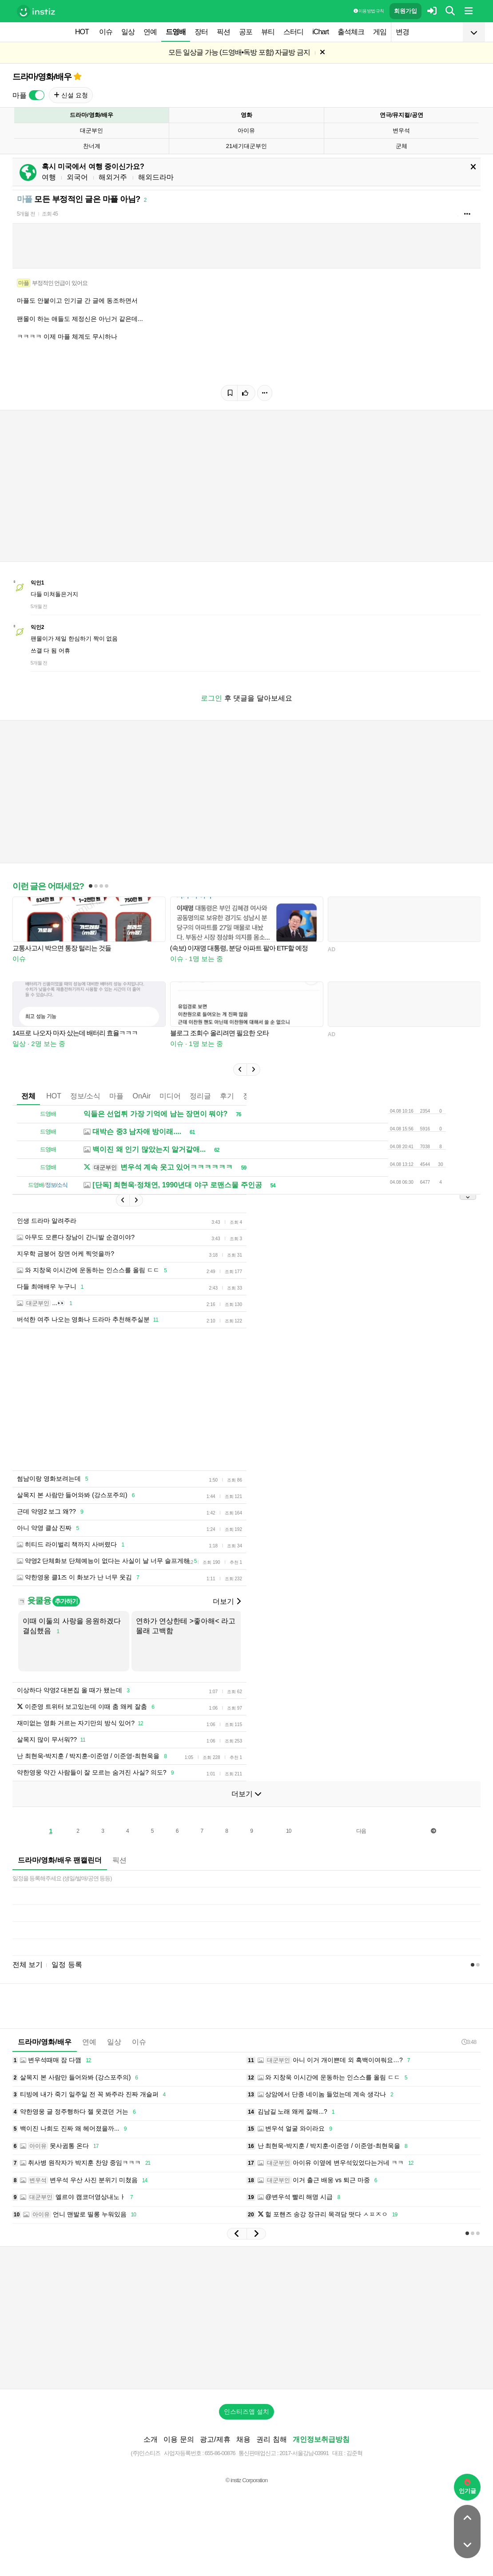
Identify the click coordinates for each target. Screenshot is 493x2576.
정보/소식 (85, 1096)
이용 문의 (178, 2439)
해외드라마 (156, 177)
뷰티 (267, 32)
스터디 (293, 32)
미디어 (170, 1096)
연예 (150, 32)
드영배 (176, 32)
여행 (49, 177)
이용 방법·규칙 (369, 10)
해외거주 (113, 177)
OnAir (141, 1096)
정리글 (200, 1096)
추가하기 (66, 1601)
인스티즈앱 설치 (246, 2411)
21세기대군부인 (246, 146)
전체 (28, 1096)
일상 (128, 32)
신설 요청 (71, 95)
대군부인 (91, 130)
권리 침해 (271, 2439)
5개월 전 (26, 214)
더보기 (226, 1601)
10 (288, 1831)
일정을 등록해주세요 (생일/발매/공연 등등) (62, 1878)
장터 (201, 32)
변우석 (401, 130)
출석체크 (351, 32)
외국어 (77, 177)
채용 (243, 2439)
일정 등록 (67, 1964)
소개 (150, 2439)
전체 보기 (27, 1964)
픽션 (223, 32)
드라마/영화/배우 (42, 76)
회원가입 (405, 11)
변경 (402, 32)
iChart (320, 32)
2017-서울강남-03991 (304, 2453)
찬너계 (91, 146)
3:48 (468, 2042)
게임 (379, 32)
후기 (227, 1096)
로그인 (211, 698)
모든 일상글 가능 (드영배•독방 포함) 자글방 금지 (239, 52)
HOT (82, 32)
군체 (401, 146)
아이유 (246, 130)
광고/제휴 (215, 2439)
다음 (361, 1831)
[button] (239, 1069)
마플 (116, 1096)
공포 (245, 32)
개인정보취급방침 (321, 2439)
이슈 (105, 32)
